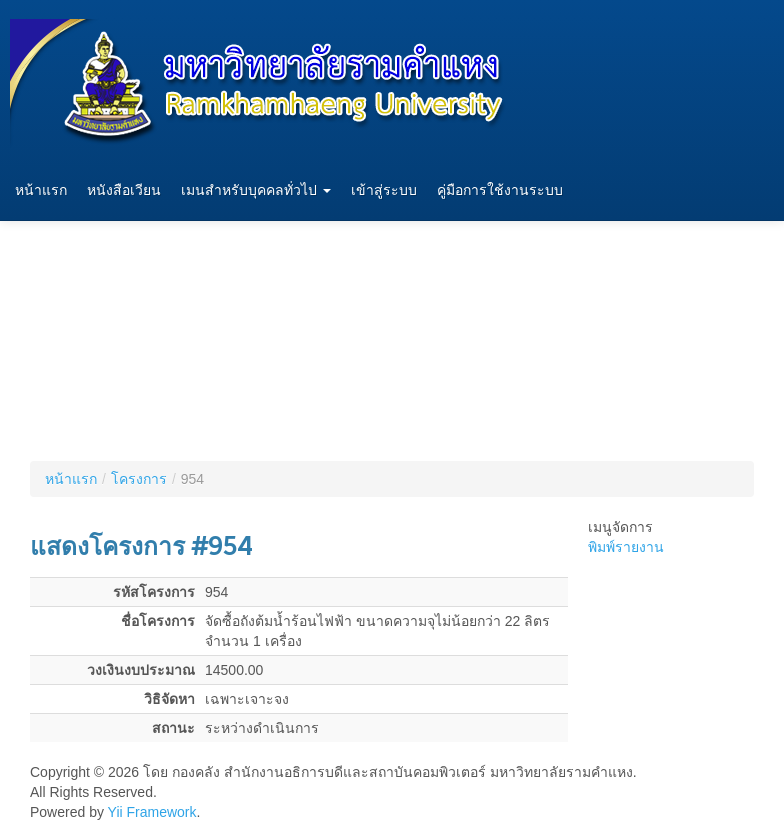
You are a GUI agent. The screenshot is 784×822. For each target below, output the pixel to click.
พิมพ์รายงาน (626, 547)
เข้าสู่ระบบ (384, 190)
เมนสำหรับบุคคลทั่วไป (256, 190)
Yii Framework (152, 812)
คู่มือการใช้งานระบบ (500, 190)
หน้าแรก (41, 190)
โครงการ (139, 479)
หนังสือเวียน (124, 190)
